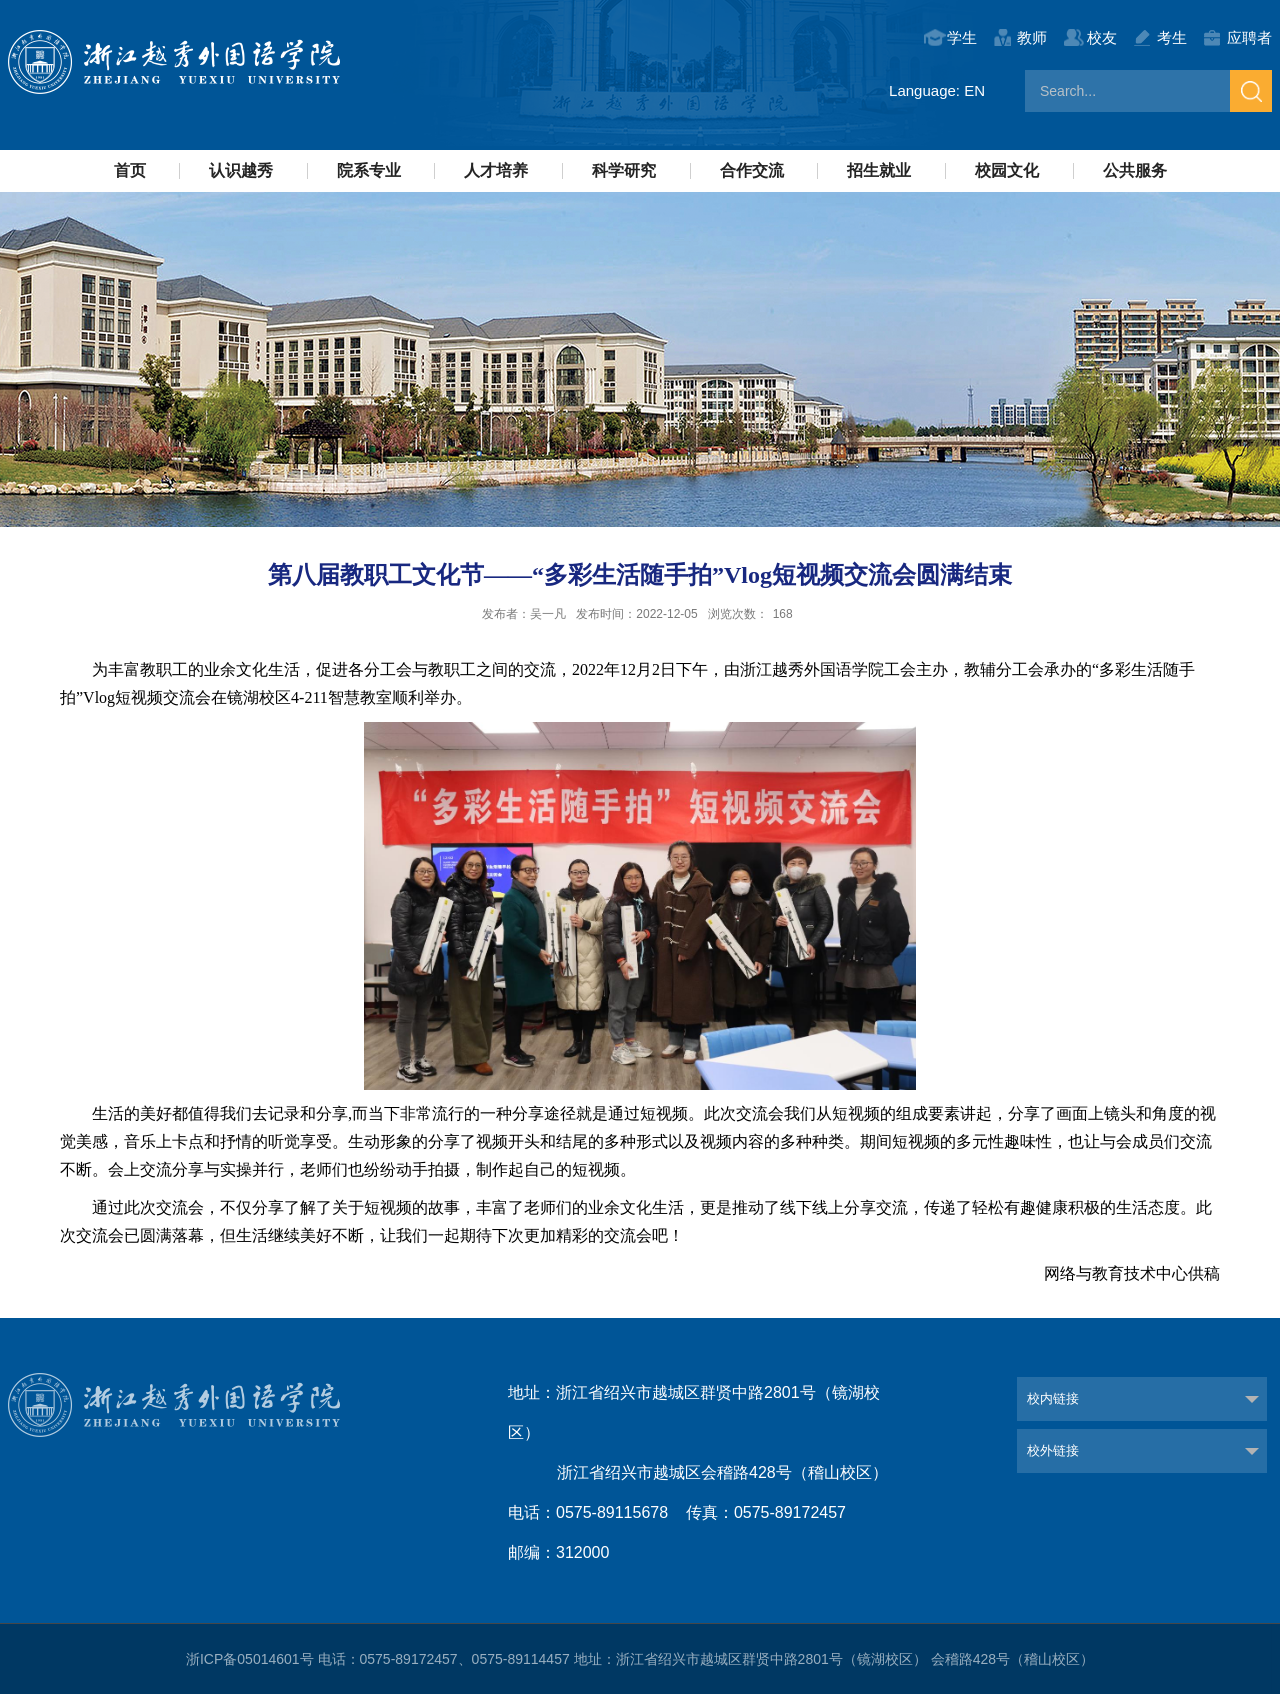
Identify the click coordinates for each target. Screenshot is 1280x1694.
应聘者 (1249, 37)
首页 (130, 170)
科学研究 (624, 170)
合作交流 (752, 170)
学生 (962, 37)
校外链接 (1053, 1450)
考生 (1172, 37)
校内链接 (1053, 1398)
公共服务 (1135, 170)
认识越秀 (241, 170)
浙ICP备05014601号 (250, 1659)
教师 (1032, 37)
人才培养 (496, 170)
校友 (1102, 37)
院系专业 (369, 170)
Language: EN (937, 90)
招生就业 (879, 170)
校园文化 (1007, 170)
